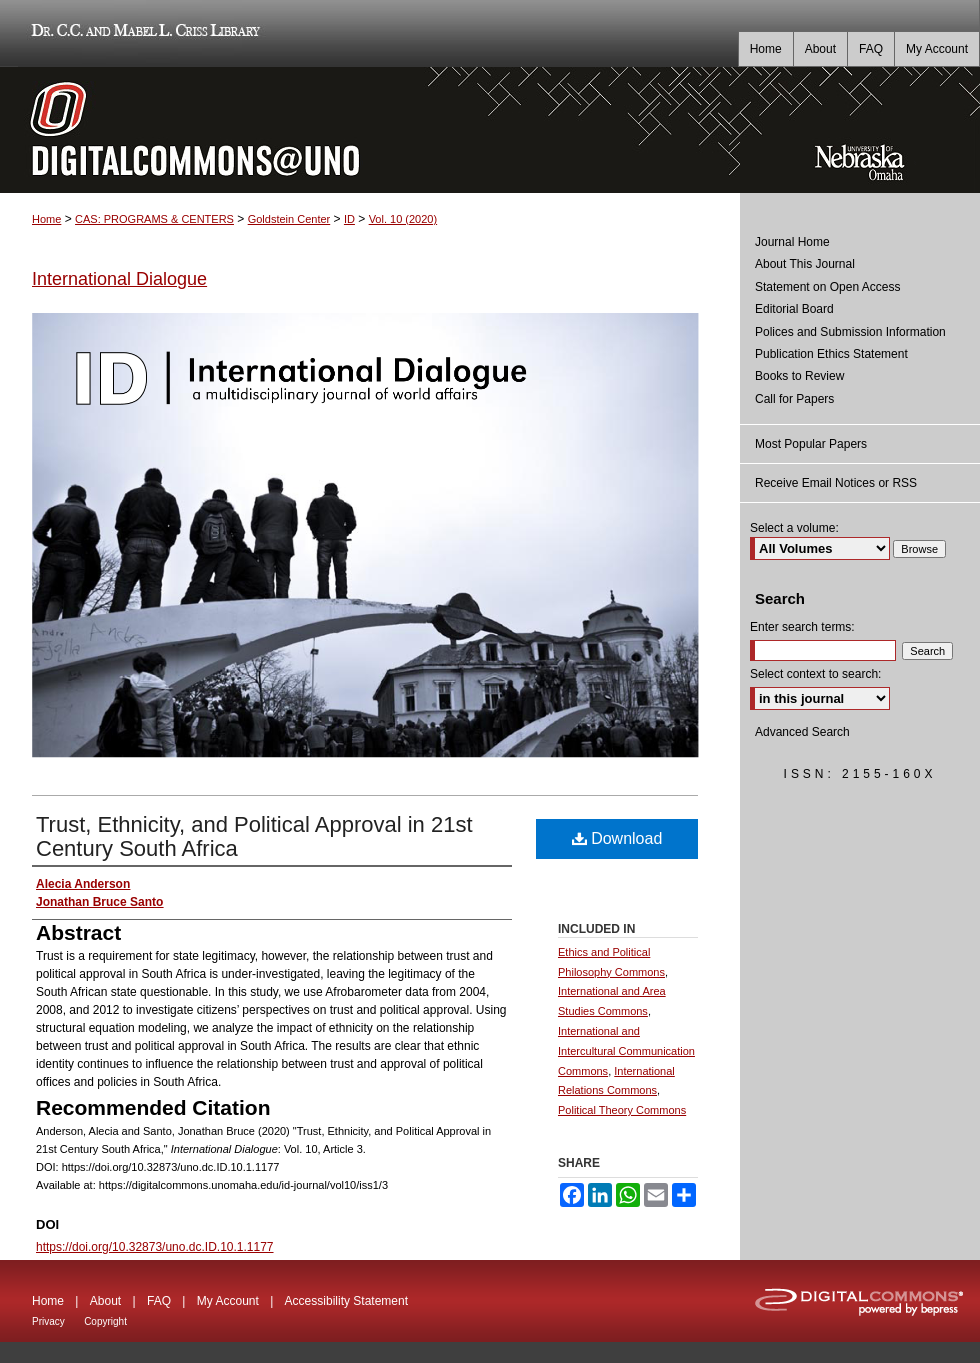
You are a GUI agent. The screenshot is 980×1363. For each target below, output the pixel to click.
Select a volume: (794, 528)
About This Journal (805, 264)
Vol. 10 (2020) (403, 219)
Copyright (105, 1321)
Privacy (48, 1321)
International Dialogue (119, 279)
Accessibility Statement (346, 1301)
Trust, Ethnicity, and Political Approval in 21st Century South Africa (254, 836)
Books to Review (799, 376)
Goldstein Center (289, 219)
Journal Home (792, 242)
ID (349, 219)
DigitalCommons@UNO (370, 130)
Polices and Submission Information (850, 332)
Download (617, 838)
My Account (228, 1301)
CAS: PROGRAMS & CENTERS (154, 219)
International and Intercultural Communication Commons (626, 1051)
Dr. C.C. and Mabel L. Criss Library (142, 33)
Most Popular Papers (811, 444)
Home (46, 219)
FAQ (159, 1301)
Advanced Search (802, 732)
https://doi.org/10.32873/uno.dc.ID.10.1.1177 (155, 1247)
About (105, 1301)
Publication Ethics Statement (831, 354)
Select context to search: (815, 674)
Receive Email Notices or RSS (836, 483)
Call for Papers (794, 399)
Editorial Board (794, 309)
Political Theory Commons (622, 1110)
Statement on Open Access (827, 287)
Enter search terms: (802, 627)
